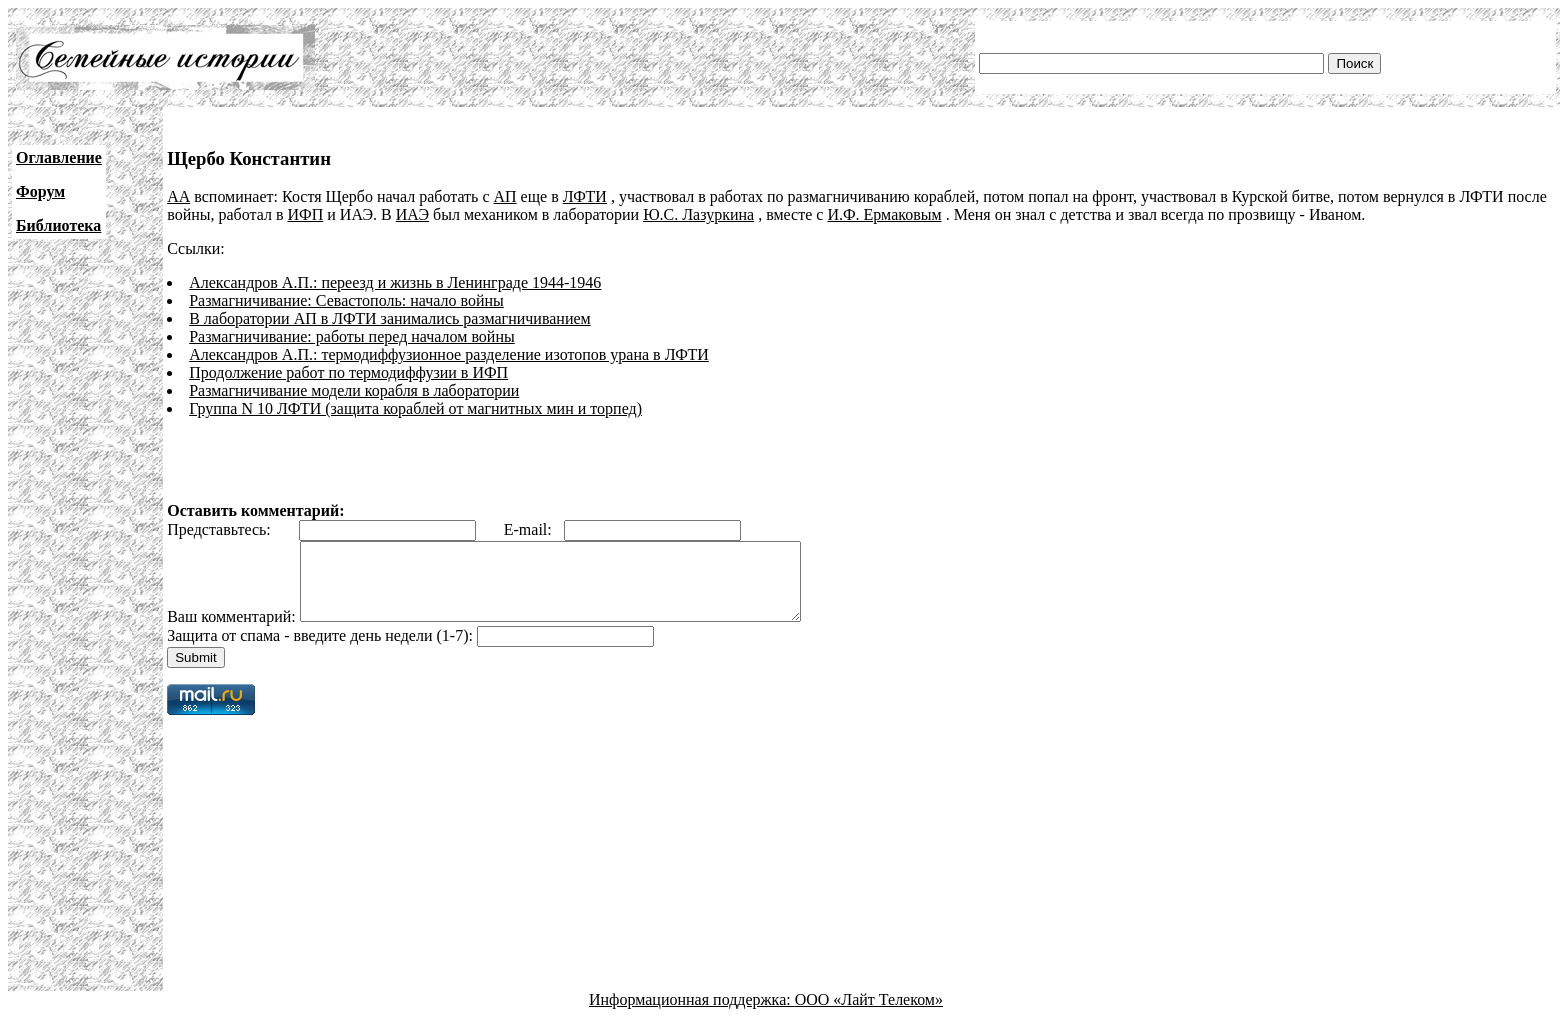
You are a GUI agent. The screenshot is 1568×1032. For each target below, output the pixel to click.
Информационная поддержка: (692, 1014)
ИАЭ (412, 214)
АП (505, 196)
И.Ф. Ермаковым (884, 214)
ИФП (306, 214)
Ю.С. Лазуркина (698, 214)
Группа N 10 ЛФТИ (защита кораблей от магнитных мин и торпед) (415, 408)
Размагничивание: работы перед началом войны (352, 336)
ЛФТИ (585, 196)
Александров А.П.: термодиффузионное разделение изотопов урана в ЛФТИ (449, 354)
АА (178, 196)
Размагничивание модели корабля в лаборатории (354, 390)
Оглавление (59, 157)
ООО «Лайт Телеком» (869, 1014)
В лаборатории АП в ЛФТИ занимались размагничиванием (390, 318)
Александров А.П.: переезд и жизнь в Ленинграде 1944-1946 (395, 282)
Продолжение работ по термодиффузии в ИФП (348, 372)
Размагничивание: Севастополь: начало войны (346, 300)
